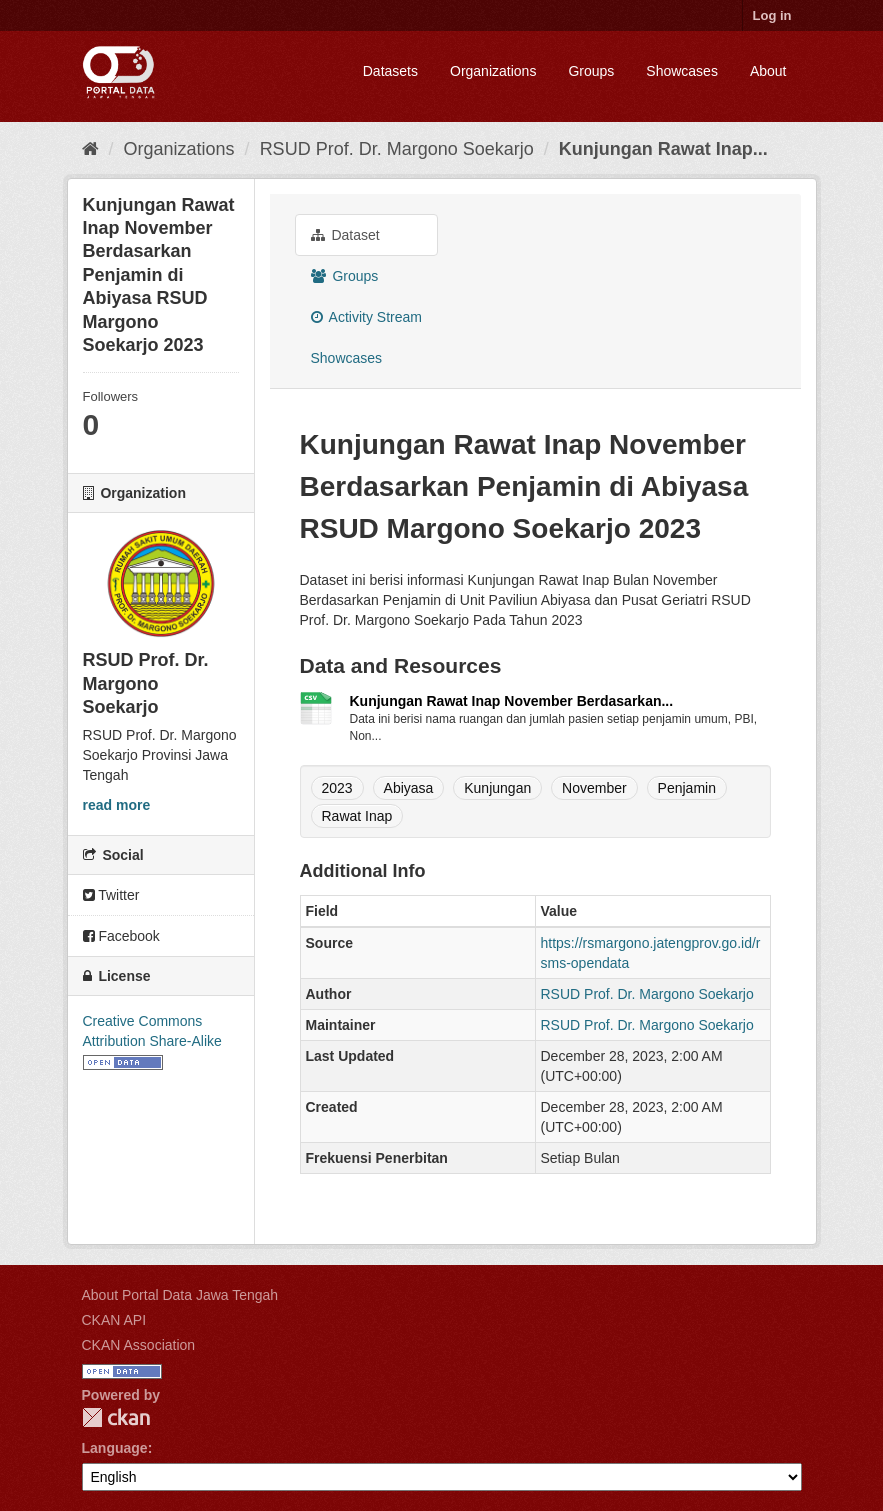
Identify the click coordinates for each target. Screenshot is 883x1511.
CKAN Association (139, 1345)
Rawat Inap (357, 816)
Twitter (111, 895)
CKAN (116, 1417)
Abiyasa (409, 788)
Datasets (390, 71)
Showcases (682, 71)
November (594, 788)
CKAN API (114, 1320)
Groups (591, 71)
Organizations (493, 71)
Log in (772, 15)
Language (115, 1448)
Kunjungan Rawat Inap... (663, 149)
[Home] (90, 149)
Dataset (345, 235)
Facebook (121, 936)
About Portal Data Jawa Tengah (180, 1295)
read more (117, 805)
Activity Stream (366, 317)
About (768, 71)
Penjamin (687, 788)
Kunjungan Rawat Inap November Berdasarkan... (512, 701)
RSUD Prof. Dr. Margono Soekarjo (397, 149)
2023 (337, 788)
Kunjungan (497, 788)
